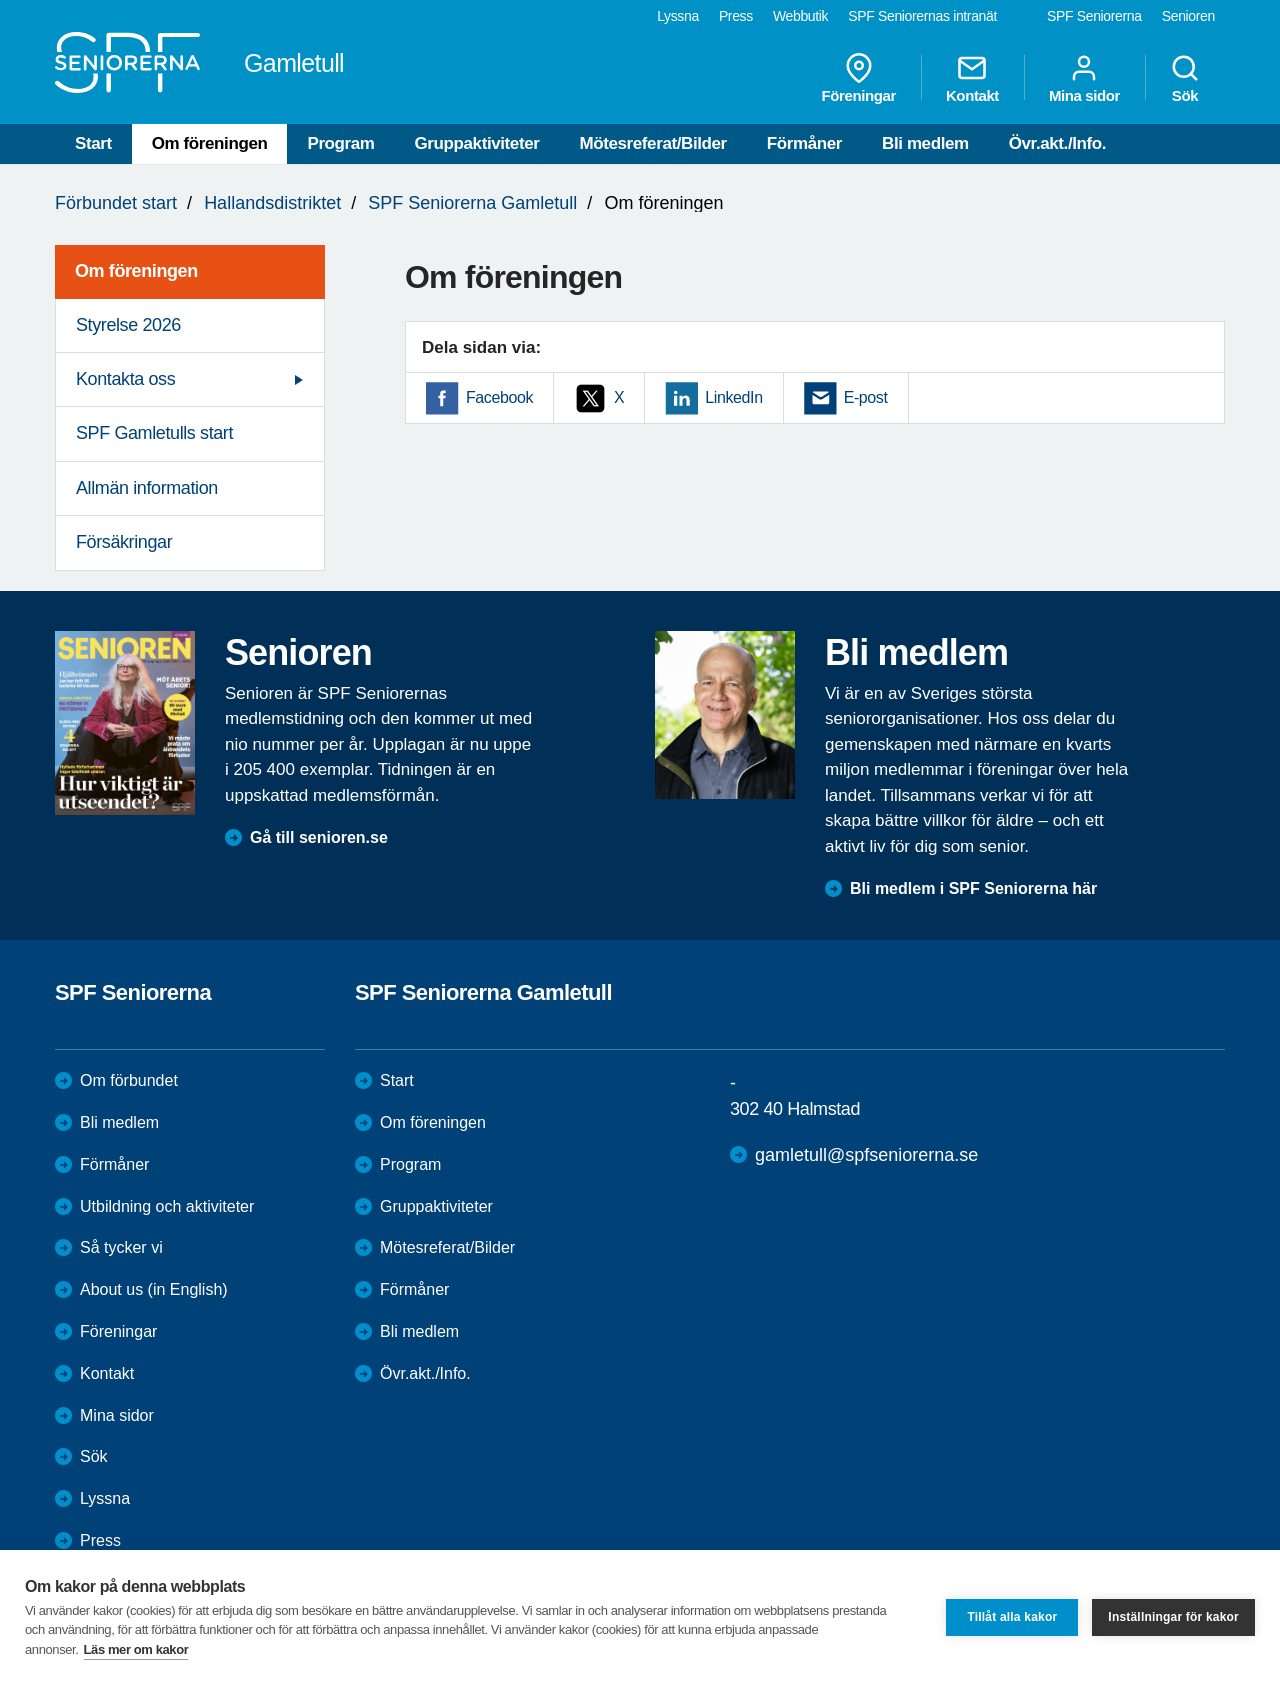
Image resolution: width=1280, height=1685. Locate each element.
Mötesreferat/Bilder (652, 143)
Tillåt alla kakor (1012, 1617)
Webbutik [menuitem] (800, 16)
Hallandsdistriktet (272, 203)
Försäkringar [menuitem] (124, 542)
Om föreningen (210, 143)
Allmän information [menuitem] (147, 488)
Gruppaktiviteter (477, 143)
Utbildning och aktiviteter (167, 1206)
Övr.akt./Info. (1057, 143)
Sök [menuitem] (1185, 78)
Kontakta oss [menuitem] (125, 379)
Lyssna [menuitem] (678, 16)
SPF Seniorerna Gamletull (472, 203)
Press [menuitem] (736, 16)
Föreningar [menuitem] (859, 78)
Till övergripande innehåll (0, 0)
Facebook (499, 397)
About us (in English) (154, 1289)
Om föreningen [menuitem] (136, 271)
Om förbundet (129, 1080)
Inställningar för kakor (1173, 1617)
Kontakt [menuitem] (972, 78)
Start (93, 143)
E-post (866, 397)
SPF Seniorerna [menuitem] (1094, 16)
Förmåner (804, 143)
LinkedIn (733, 397)
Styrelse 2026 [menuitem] (128, 325)
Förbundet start (116, 203)
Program (340, 143)
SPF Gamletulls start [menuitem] (154, 433)
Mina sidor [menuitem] (1084, 78)
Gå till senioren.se (319, 837)
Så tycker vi (121, 1247)
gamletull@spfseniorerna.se (866, 1155)
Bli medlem (925, 143)
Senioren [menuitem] (1188, 16)
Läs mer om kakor (136, 1649)
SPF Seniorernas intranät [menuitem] (922, 16)
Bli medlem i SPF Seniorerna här (973, 888)
